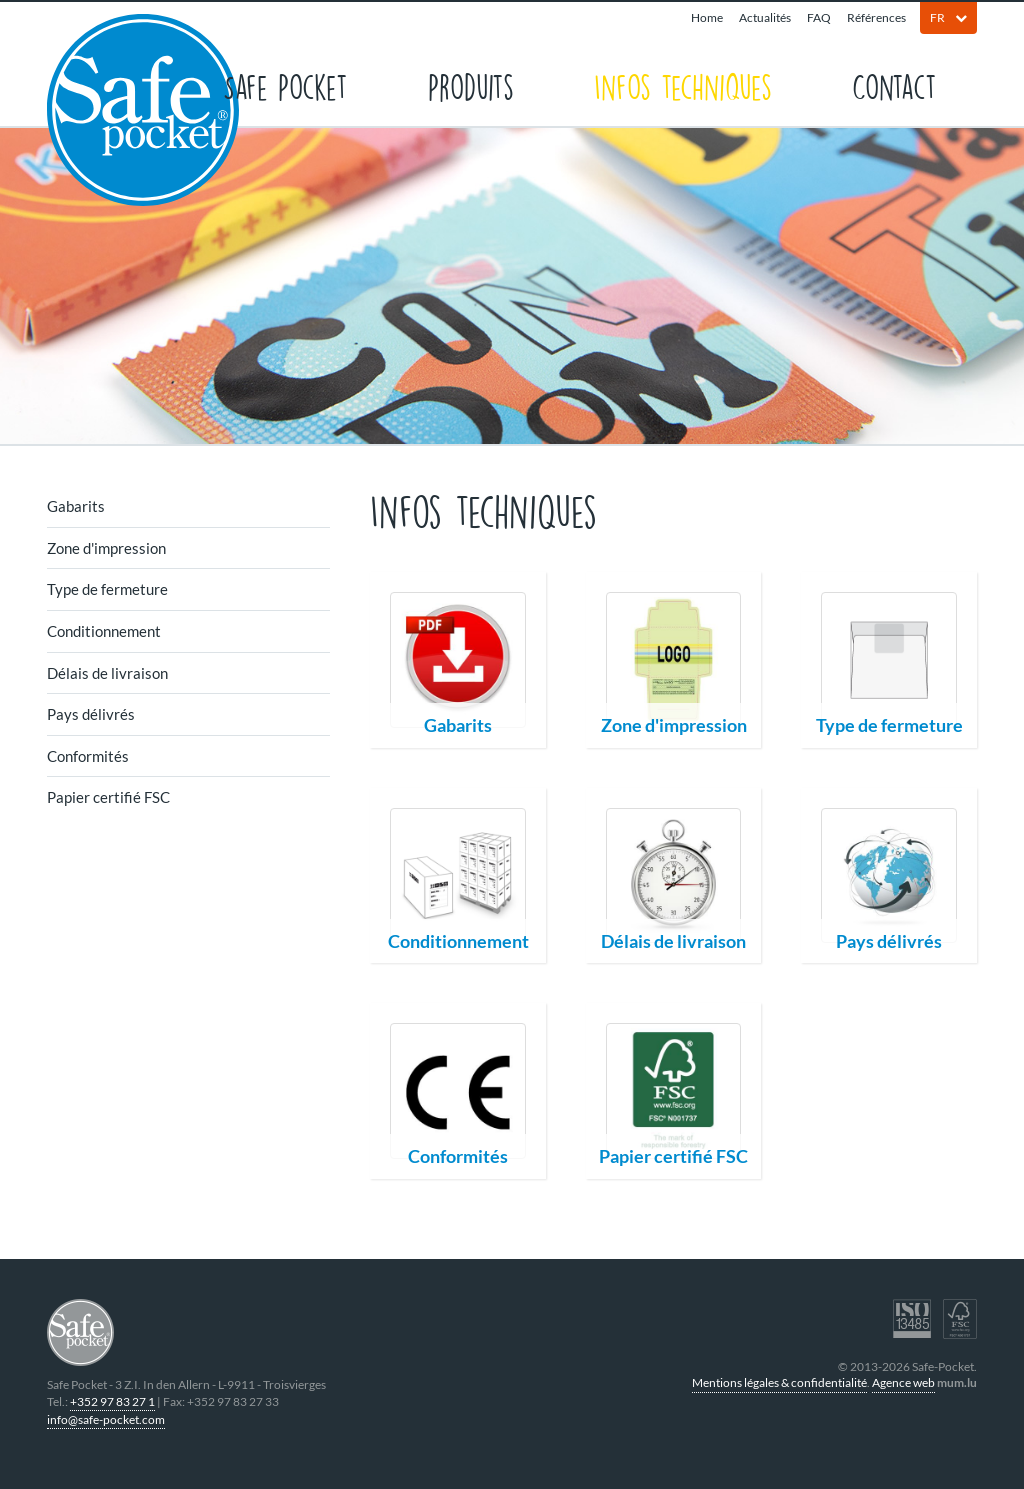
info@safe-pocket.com (106, 1419)
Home (707, 17)
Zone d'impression (106, 548)
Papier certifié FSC (108, 797)
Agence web (903, 1382)
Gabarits (76, 506)
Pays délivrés (91, 714)
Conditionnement (104, 631)
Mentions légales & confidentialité (779, 1382)
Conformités (88, 756)
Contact (894, 85)
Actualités (765, 17)
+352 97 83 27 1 (112, 1401)
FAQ (819, 17)
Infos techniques (683, 85)
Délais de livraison (107, 673)
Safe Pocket (285, 85)
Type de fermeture (107, 589)
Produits (471, 85)
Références (876, 17)
